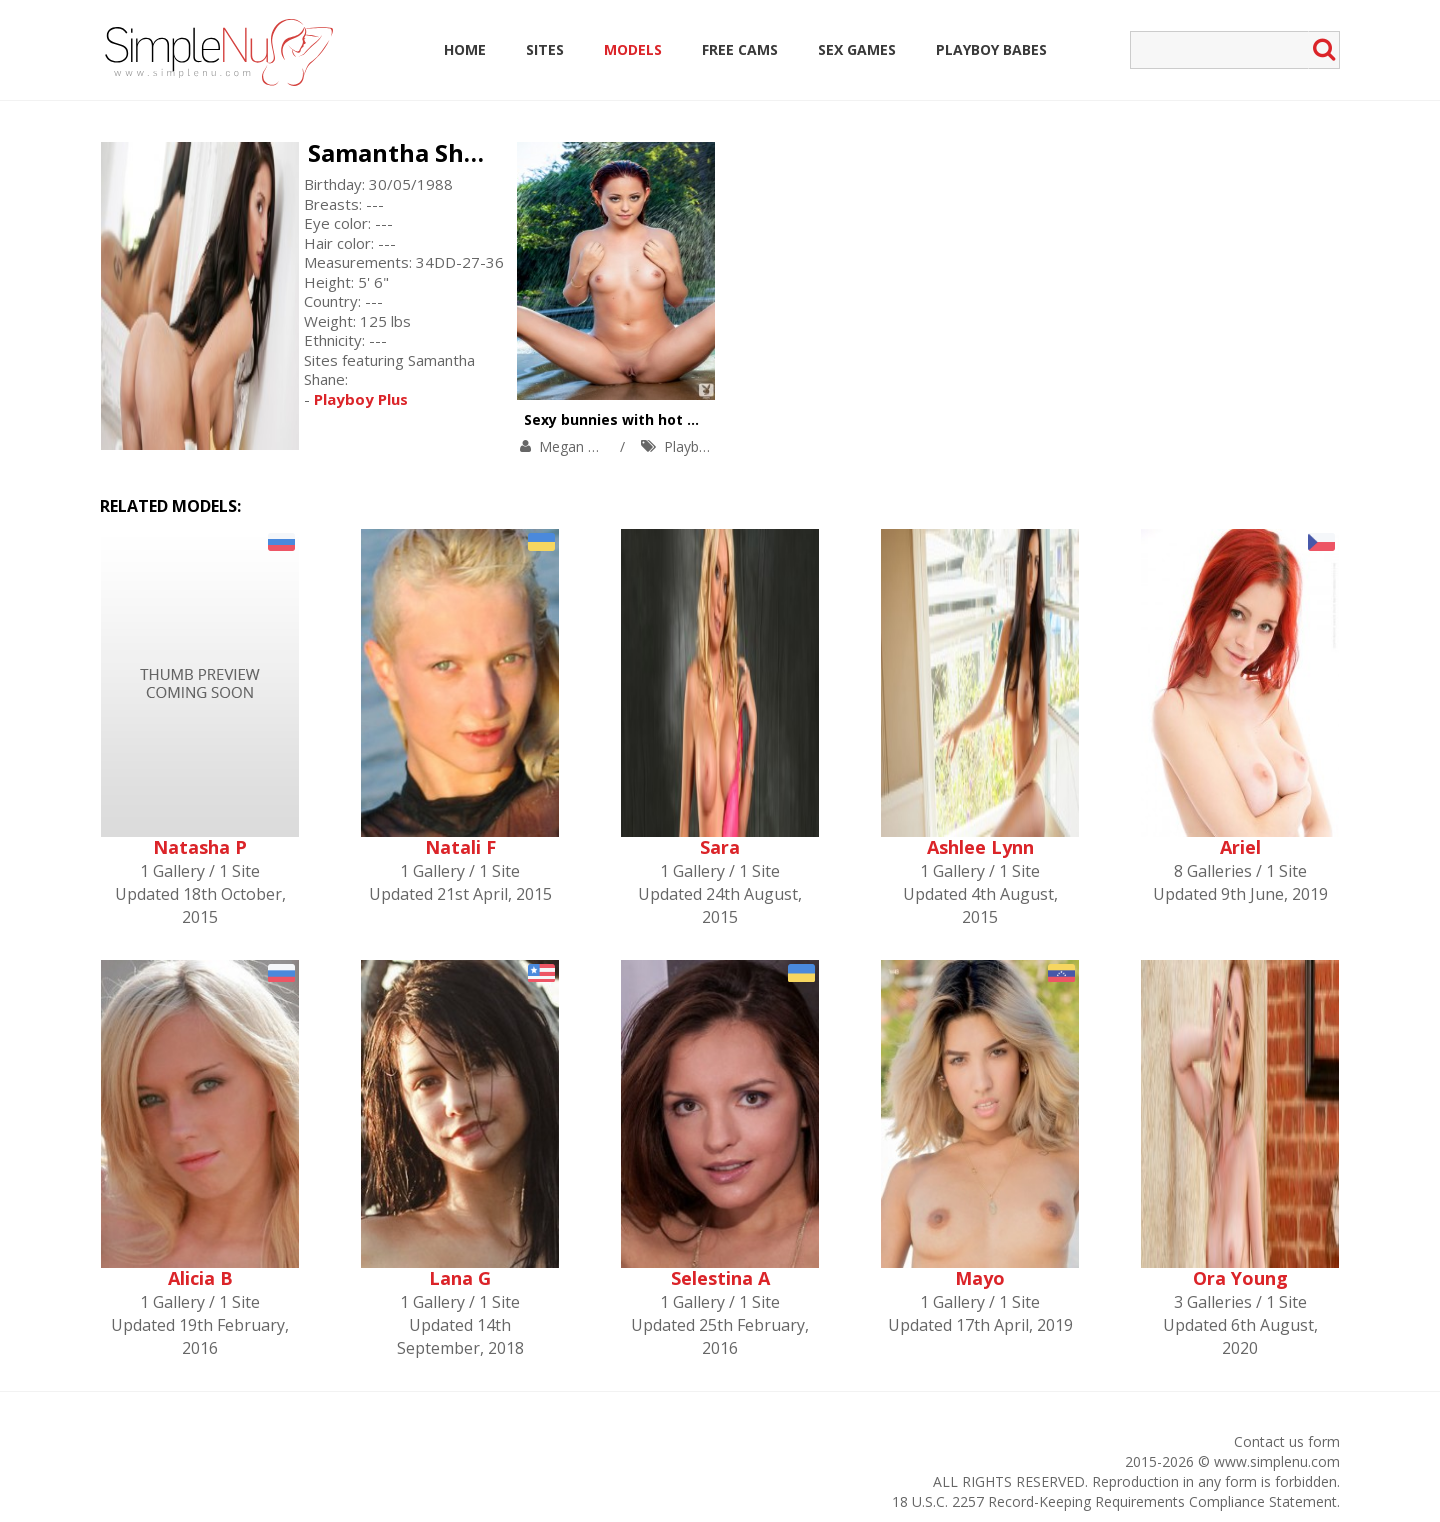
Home (465, 49)
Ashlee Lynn (980, 847)
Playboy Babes (991, 49)
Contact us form (1287, 1441)
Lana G (460, 1278)
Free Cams (740, 49)
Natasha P (200, 847)
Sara (720, 847)
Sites (545, 49)
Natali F (460, 847)
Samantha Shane (408, 152)
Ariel (1240, 847)
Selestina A (720, 1278)
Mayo (980, 1278)
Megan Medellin (590, 446)
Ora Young (1240, 1278)
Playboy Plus (705, 446)
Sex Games (857, 49)
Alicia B (200, 1278)
